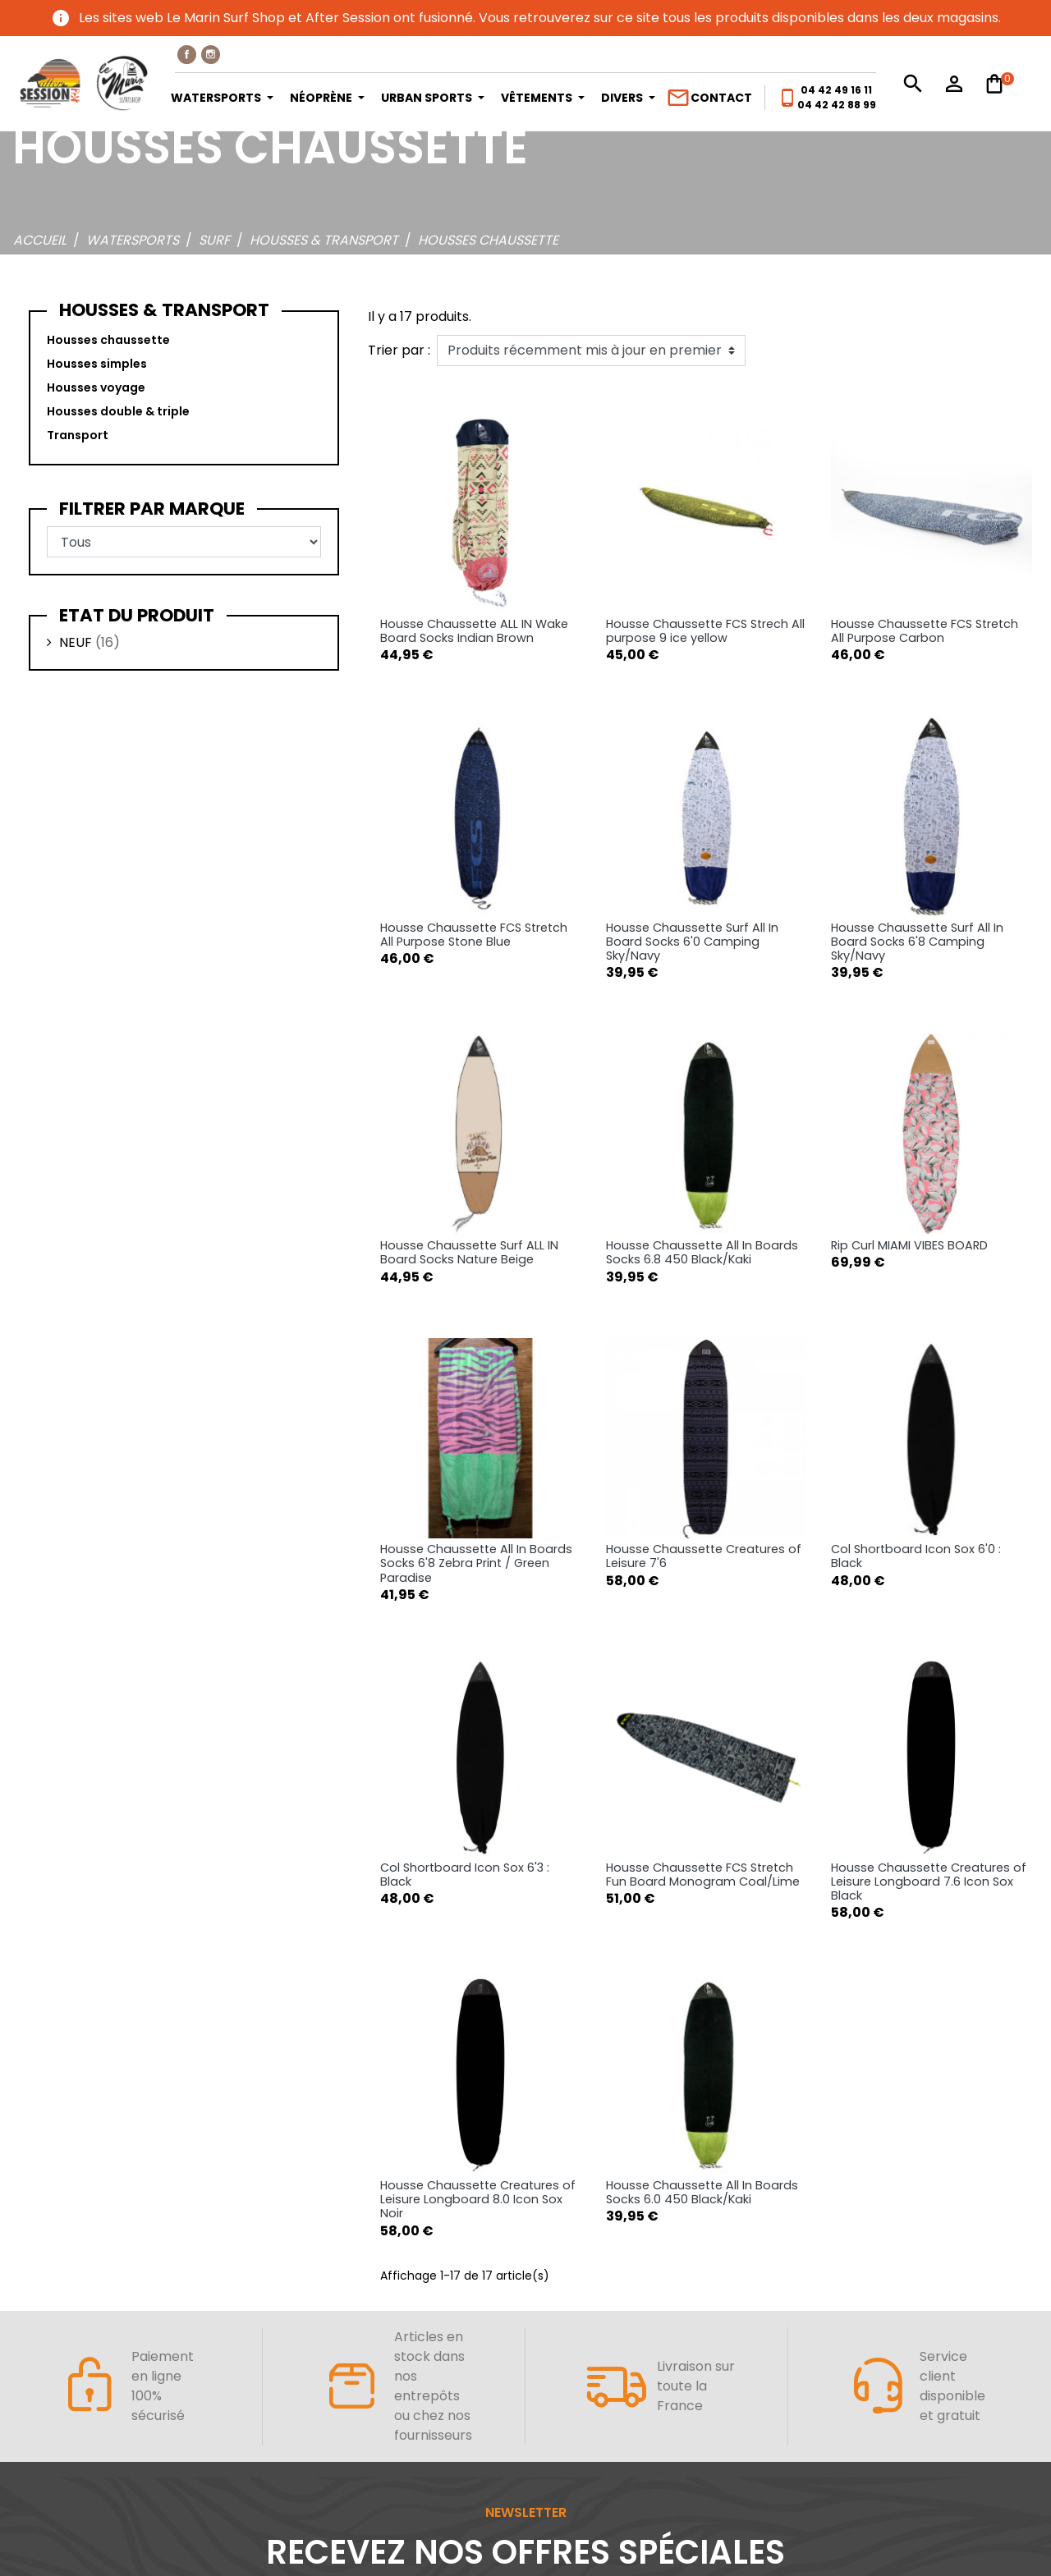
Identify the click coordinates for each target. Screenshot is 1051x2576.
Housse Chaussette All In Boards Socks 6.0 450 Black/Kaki (702, 2192)
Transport (77, 435)
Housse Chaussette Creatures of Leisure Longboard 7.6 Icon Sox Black (928, 1881)
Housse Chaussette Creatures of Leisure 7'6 (703, 1556)
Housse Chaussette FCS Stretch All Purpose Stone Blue (473, 934)
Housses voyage (96, 387)
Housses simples (97, 363)
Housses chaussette (108, 340)
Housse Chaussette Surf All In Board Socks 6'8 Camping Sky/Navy (917, 942)
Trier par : (399, 350)
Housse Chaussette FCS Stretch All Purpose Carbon (924, 631)
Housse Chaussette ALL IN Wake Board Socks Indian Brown (474, 631)
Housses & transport (164, 310)
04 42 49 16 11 (836, 90)
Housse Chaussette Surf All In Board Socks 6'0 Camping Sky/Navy (692, 942)
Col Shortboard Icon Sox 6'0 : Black (916, 1556)
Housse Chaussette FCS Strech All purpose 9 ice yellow (705, 631)
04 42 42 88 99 (836, 105)
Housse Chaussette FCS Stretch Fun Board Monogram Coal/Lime (703, 1874)
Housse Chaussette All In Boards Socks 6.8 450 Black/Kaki (702, 1252)
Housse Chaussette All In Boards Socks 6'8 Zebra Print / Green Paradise (476, 1563)
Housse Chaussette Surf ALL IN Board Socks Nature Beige (469, 1252)
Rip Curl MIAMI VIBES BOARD (909, 1245)
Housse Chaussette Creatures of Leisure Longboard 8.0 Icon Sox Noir (478, 2199)
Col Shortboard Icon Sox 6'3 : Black (464, 1874)
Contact (709, 97)
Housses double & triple (118, 411)
